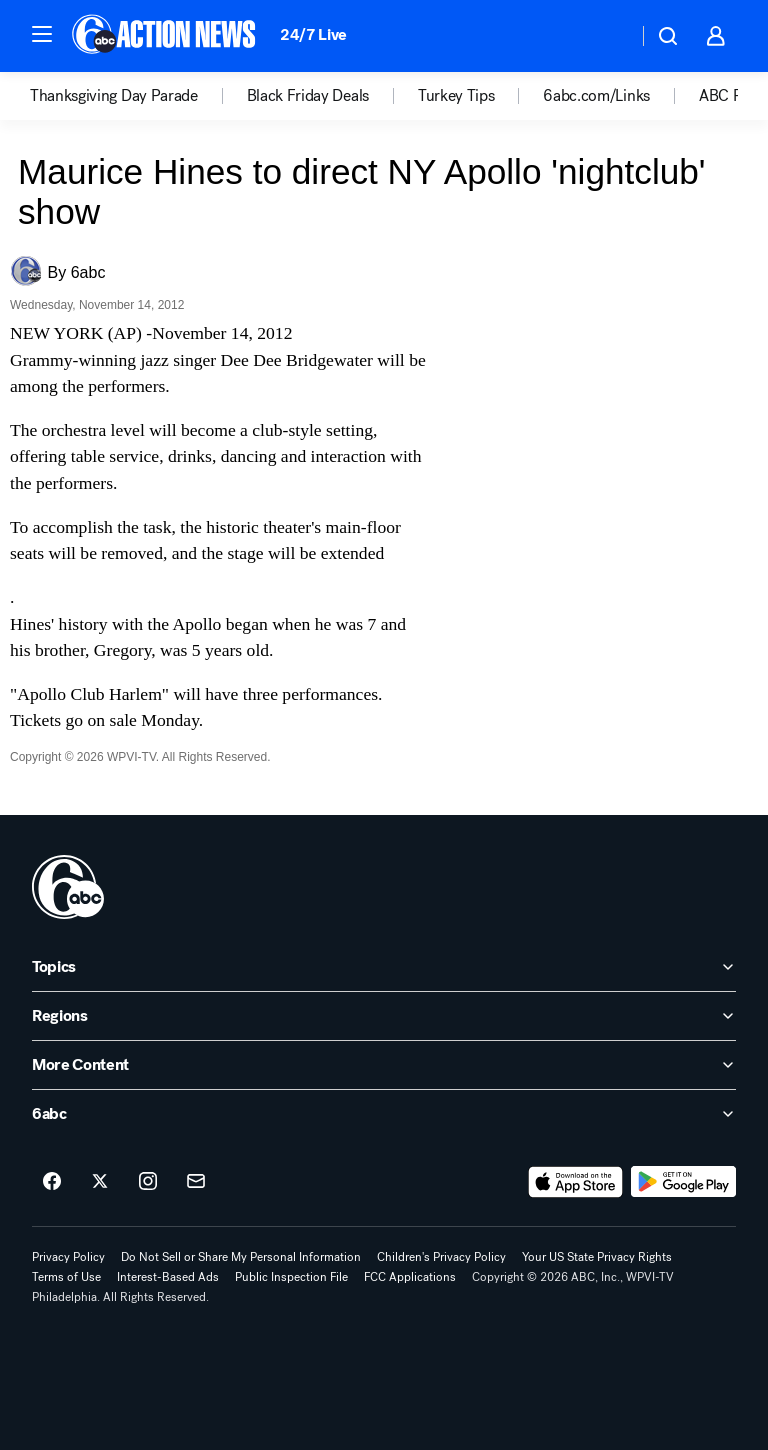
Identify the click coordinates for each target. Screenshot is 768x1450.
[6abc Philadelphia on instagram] (148, 1182)
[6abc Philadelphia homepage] (165, 36)
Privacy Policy (68, 1257)
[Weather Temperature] (606, 36)
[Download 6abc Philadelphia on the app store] (576, 1182)
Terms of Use (66, 1277)
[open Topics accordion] (384, 967)
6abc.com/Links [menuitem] (596, 96)
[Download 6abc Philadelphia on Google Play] (683, 1182)
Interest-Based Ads (168, 1277)
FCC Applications (410, 1277)
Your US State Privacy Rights (597, 1257)
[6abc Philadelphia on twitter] (100, 1182)
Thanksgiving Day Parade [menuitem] (114, 96)
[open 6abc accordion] (384, 1114)
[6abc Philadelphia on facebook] (52, 1182)
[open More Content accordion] (384, 1065)
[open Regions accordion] (384, 1016)
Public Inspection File (291, 1277)
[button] (42, 34)
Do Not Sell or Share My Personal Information (241, 1257)
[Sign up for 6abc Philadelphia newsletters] (196, 1182)
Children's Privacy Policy (441, 1257)
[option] (138, 96)
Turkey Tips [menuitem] (456, 96)
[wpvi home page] (68, 887)
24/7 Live (313, 34)
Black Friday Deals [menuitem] (308, 96)
